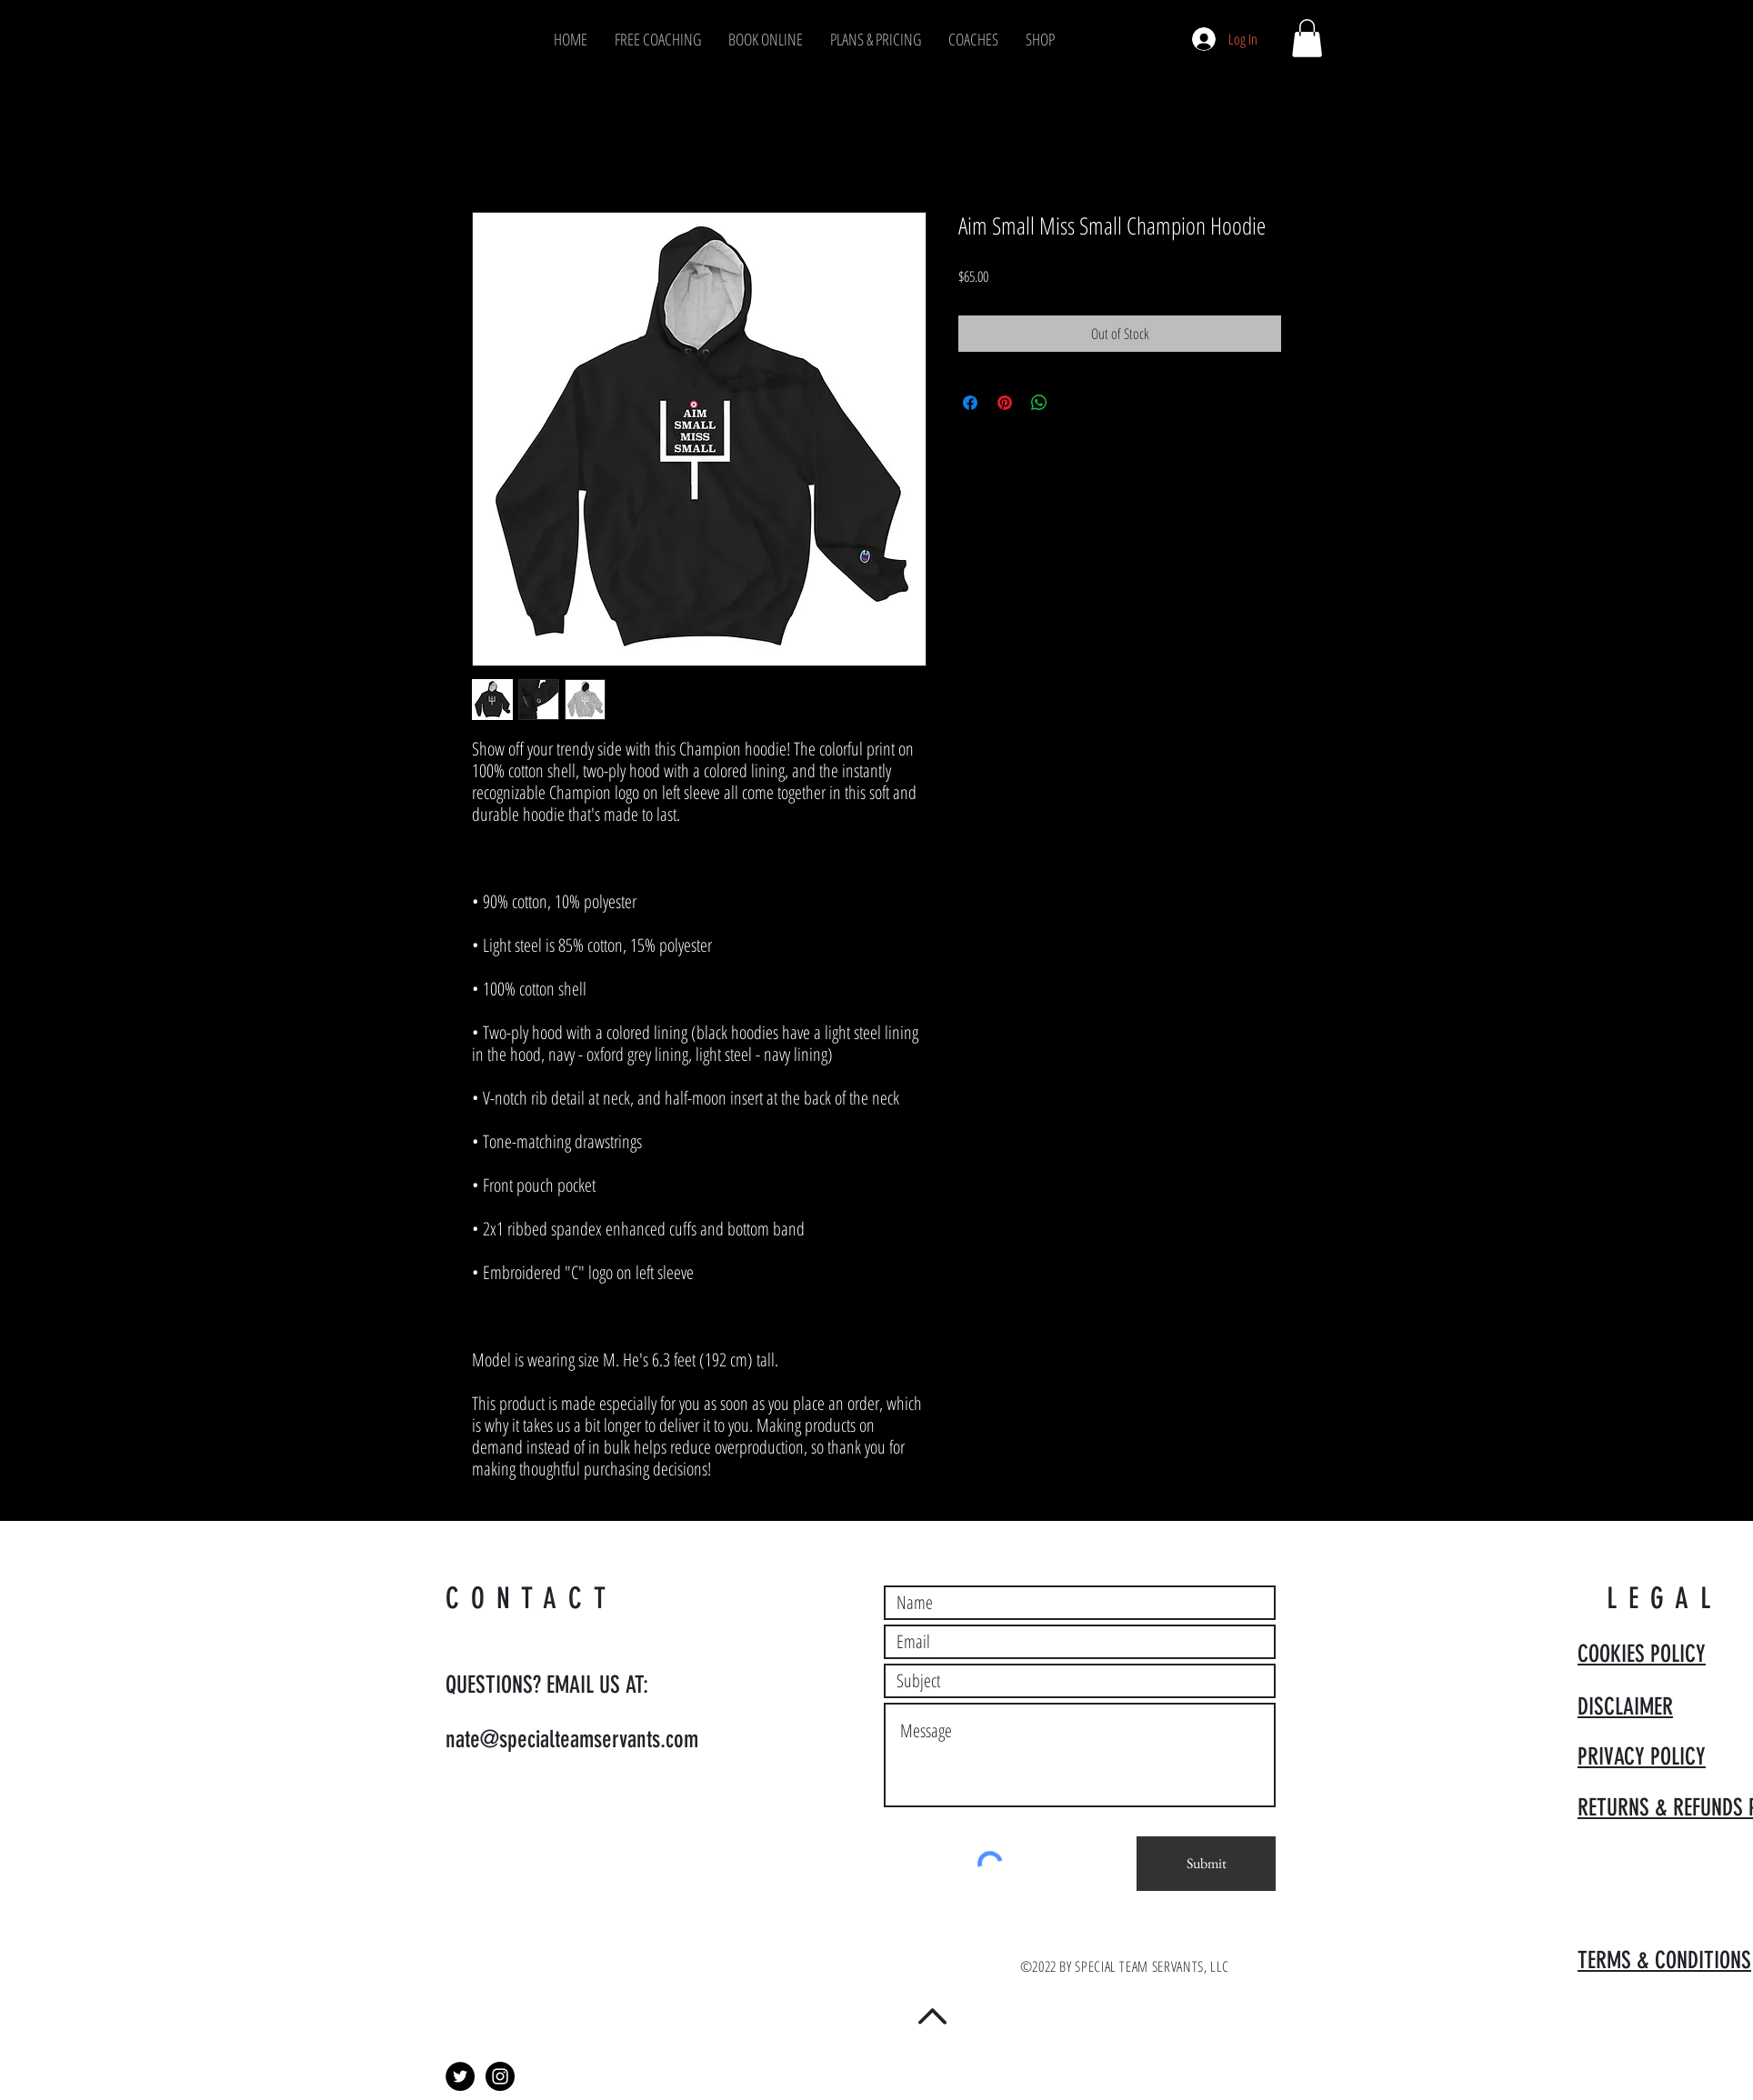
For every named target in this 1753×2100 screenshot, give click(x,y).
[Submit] (1206, 1863)
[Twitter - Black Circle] (460, 2076)
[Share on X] (1074, 403)
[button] (1307, 38)
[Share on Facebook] (970, 403)
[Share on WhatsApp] (1039, 403)
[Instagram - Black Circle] (500, 2076)
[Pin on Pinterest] (1005, 403)
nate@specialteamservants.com (572, 1739)
